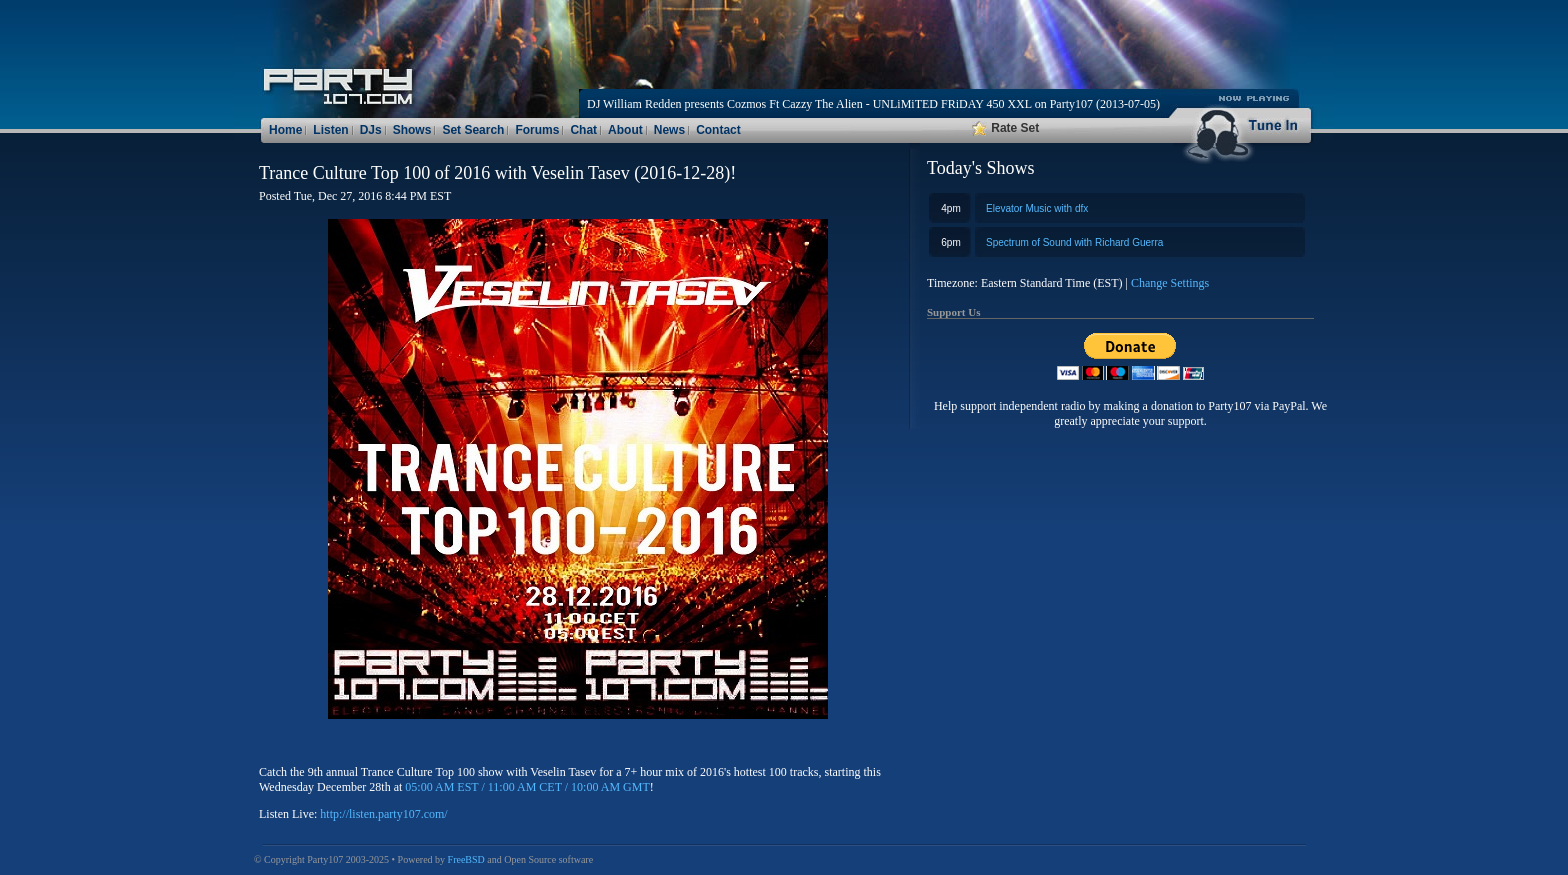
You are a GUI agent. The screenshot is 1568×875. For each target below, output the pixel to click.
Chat (583, 130)
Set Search (473, 130)
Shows (412, 130)
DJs (371, 130)
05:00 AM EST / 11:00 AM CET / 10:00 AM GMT (527, 787)
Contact (718, 130)
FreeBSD (466, 859)
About (625, 130)
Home (285, 130)
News (669, 130)
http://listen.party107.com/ (383, 814)
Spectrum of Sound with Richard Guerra (1074, 242)
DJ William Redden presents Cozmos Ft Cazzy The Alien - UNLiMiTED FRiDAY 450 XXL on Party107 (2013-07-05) (873, 104)
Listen (330, 130)
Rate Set (1005, 128)
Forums (537, 130)
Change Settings (1170, 283)
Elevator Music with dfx (1037, 208)
